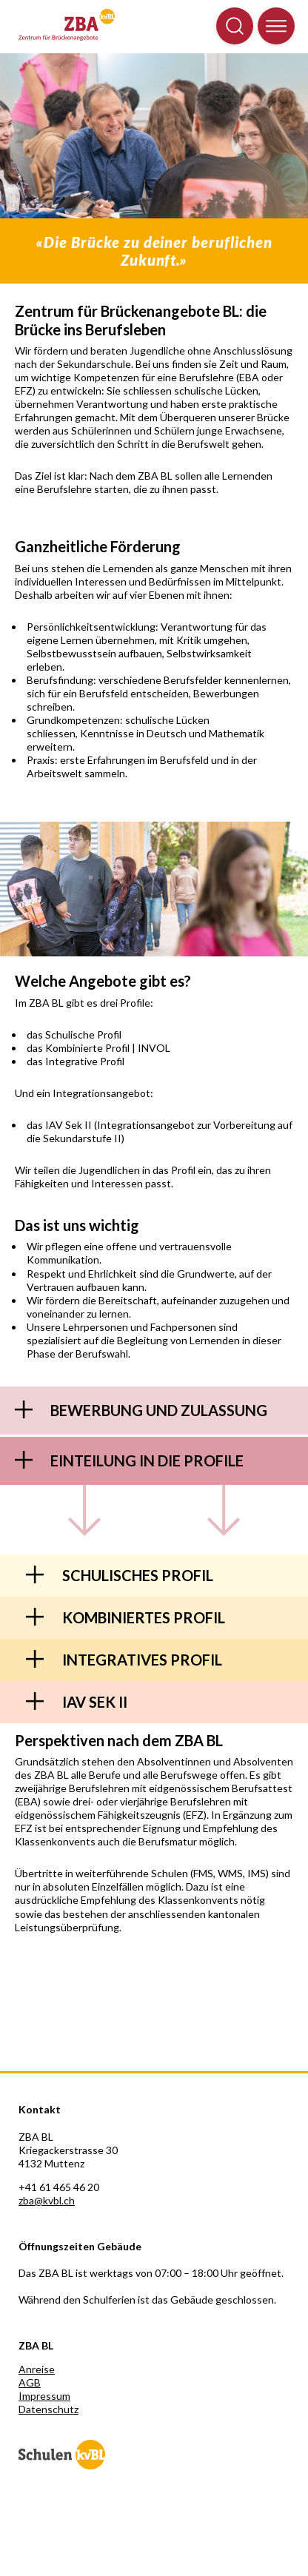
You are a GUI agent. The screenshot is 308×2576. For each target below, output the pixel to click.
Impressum (44, 2395)
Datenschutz (48, 2409)
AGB (30, 2382)
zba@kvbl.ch (47, 2200)
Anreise (37, 2369)
